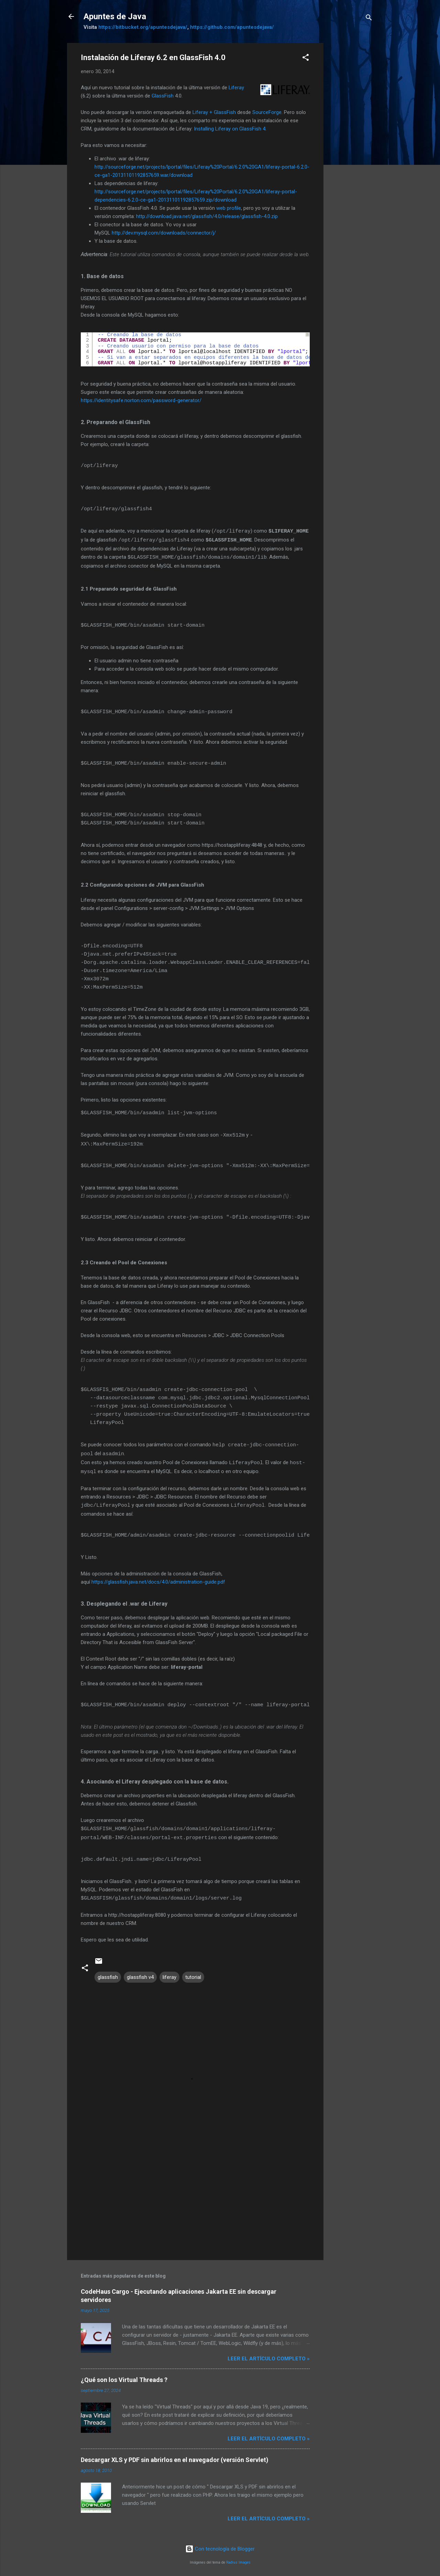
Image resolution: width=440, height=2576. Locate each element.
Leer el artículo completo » (269, 2354)
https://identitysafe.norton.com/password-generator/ (141, 400)
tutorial (193, 1973)
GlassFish (163, 96)
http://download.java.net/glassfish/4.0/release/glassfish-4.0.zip (207, 216)
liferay (169, 1973)
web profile (228, 208)
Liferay (236, 87)
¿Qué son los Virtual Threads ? (124, 2375)
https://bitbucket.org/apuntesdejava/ (142, 27)
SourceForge (267, 112)
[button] (305, 58)
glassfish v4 (140, 1973)
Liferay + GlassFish (214, 112)
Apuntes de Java (115, 16)
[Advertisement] (351, 146)
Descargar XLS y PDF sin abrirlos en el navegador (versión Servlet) (174, 2455)
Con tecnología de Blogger (220, 2544)
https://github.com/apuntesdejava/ (232, 27)
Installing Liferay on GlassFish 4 (229, 129)
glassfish (108, 1973)
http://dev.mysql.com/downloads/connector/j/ (164, 233)
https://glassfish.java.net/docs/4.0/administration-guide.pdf (158, 1578)
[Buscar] (369, 18)
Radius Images (238, 2558)
